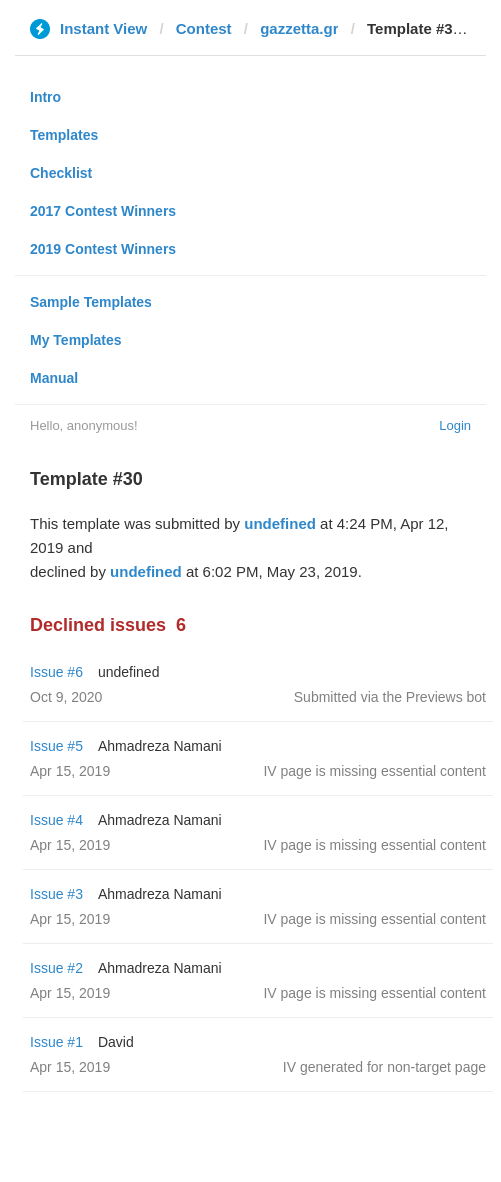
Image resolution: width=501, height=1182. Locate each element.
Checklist (61, 173)
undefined (280, 523)
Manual (54, 378)
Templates (64, 135)
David (116, 1042)
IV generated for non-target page (384, 1067)
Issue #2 (56, 968)
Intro (45, 97)
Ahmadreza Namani (160, 746)
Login (455, 425)
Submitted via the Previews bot (390, 697)
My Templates (76, 340)
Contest (204, 28)
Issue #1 (56, 1042)
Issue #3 (56, 894)
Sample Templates (91, 302)
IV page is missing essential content (374, 771)
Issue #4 (56, 820)
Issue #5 (56, 746)
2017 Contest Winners (103, 211)
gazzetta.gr (299, 28)
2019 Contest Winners (103, 249)
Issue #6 (56, 672)
